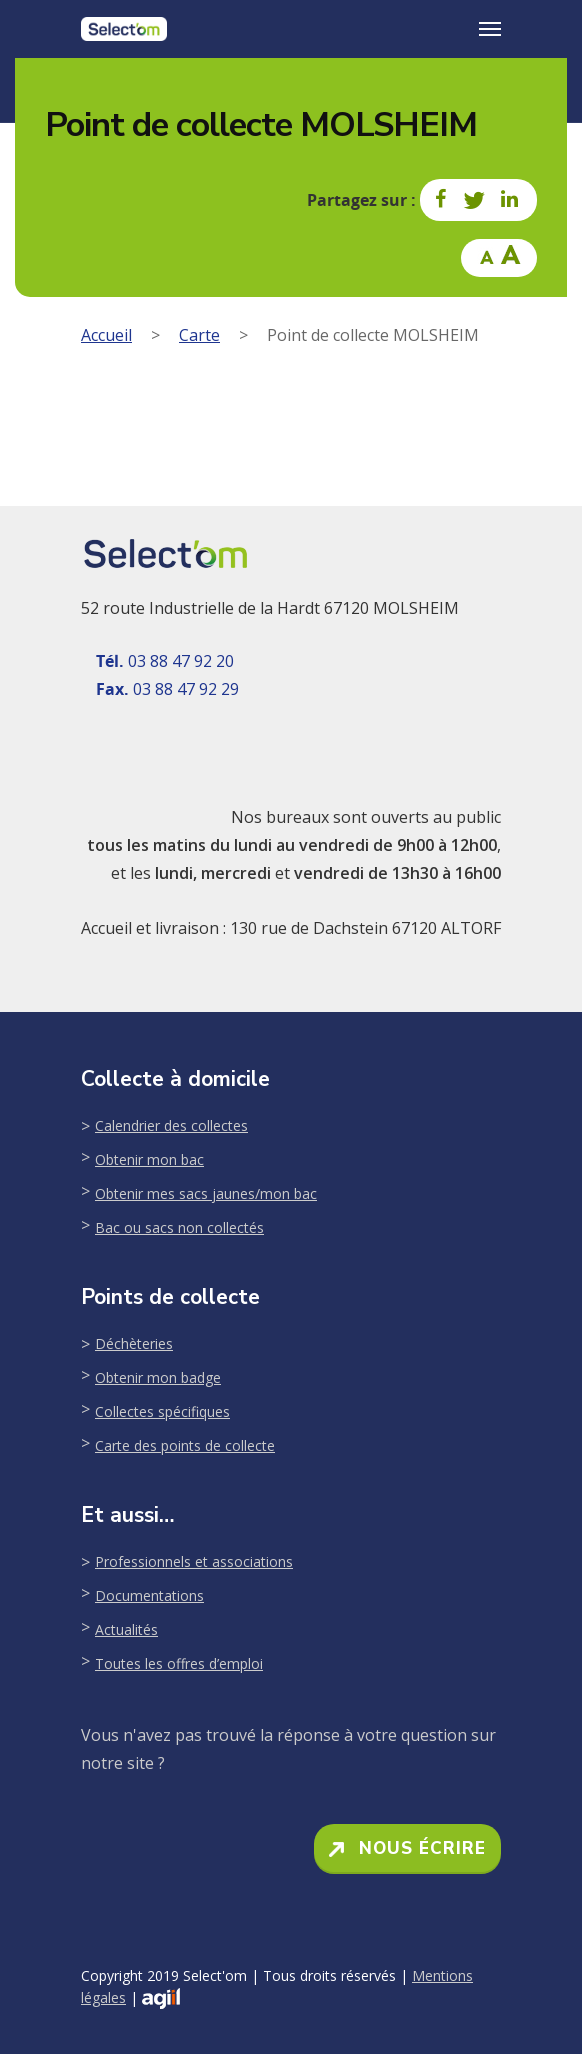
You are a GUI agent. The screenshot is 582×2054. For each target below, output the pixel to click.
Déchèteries (134, 1343)
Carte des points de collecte (185, 1445)
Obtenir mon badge (158, 1377)
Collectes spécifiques (162, 1411)
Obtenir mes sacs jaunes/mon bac (206, 1193)
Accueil (106, 335)
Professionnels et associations (194, 1561)
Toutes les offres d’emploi (179, 1663)
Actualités (126, 1629)
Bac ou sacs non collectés (179, 1227)
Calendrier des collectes (171, 1125)
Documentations (149, 1595)
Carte (199, 335)
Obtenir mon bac (149, 1159)
